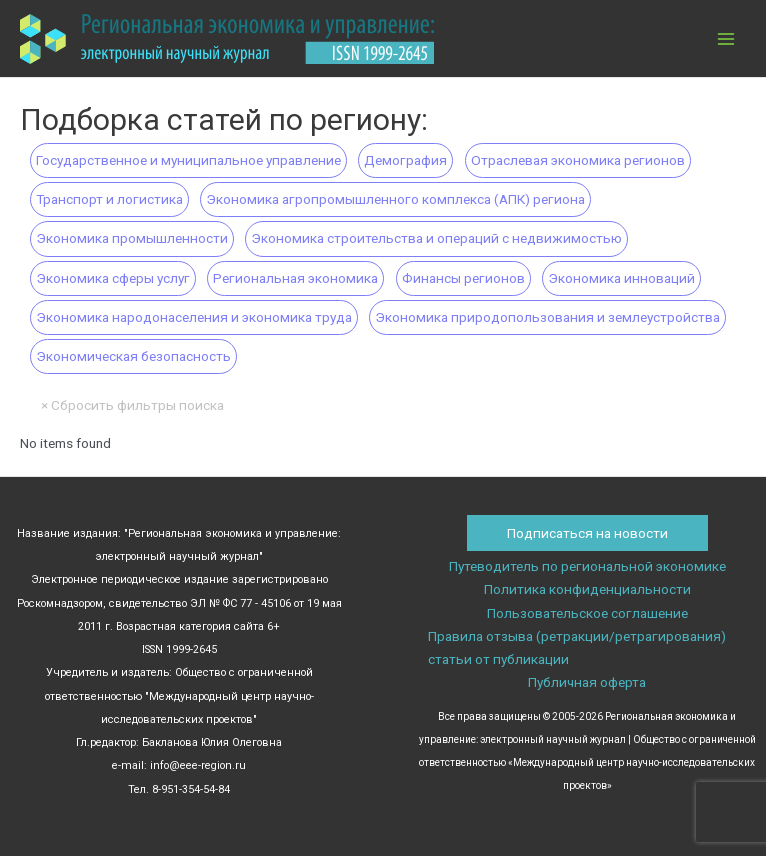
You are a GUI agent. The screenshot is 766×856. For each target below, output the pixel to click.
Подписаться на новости (587, 533)
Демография (405, 160)
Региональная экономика (295, 278)
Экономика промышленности (132, 238)
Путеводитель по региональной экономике (587, 566)
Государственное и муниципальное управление (188, 160)
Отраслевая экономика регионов (578, 160)
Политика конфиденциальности (587, 589)
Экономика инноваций (621, 278)
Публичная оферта (587, 682)
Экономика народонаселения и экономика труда (194, 317)
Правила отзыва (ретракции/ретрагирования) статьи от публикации (577, 647)
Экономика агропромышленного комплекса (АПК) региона (395, 199)
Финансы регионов (463, 278)
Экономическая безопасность (133, 356)
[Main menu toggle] (726, 38)
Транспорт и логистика (109, 199)
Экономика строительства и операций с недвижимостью (436, 238)
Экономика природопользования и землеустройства (547, 317)
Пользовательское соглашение (587, 613)
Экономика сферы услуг (113, 278)
